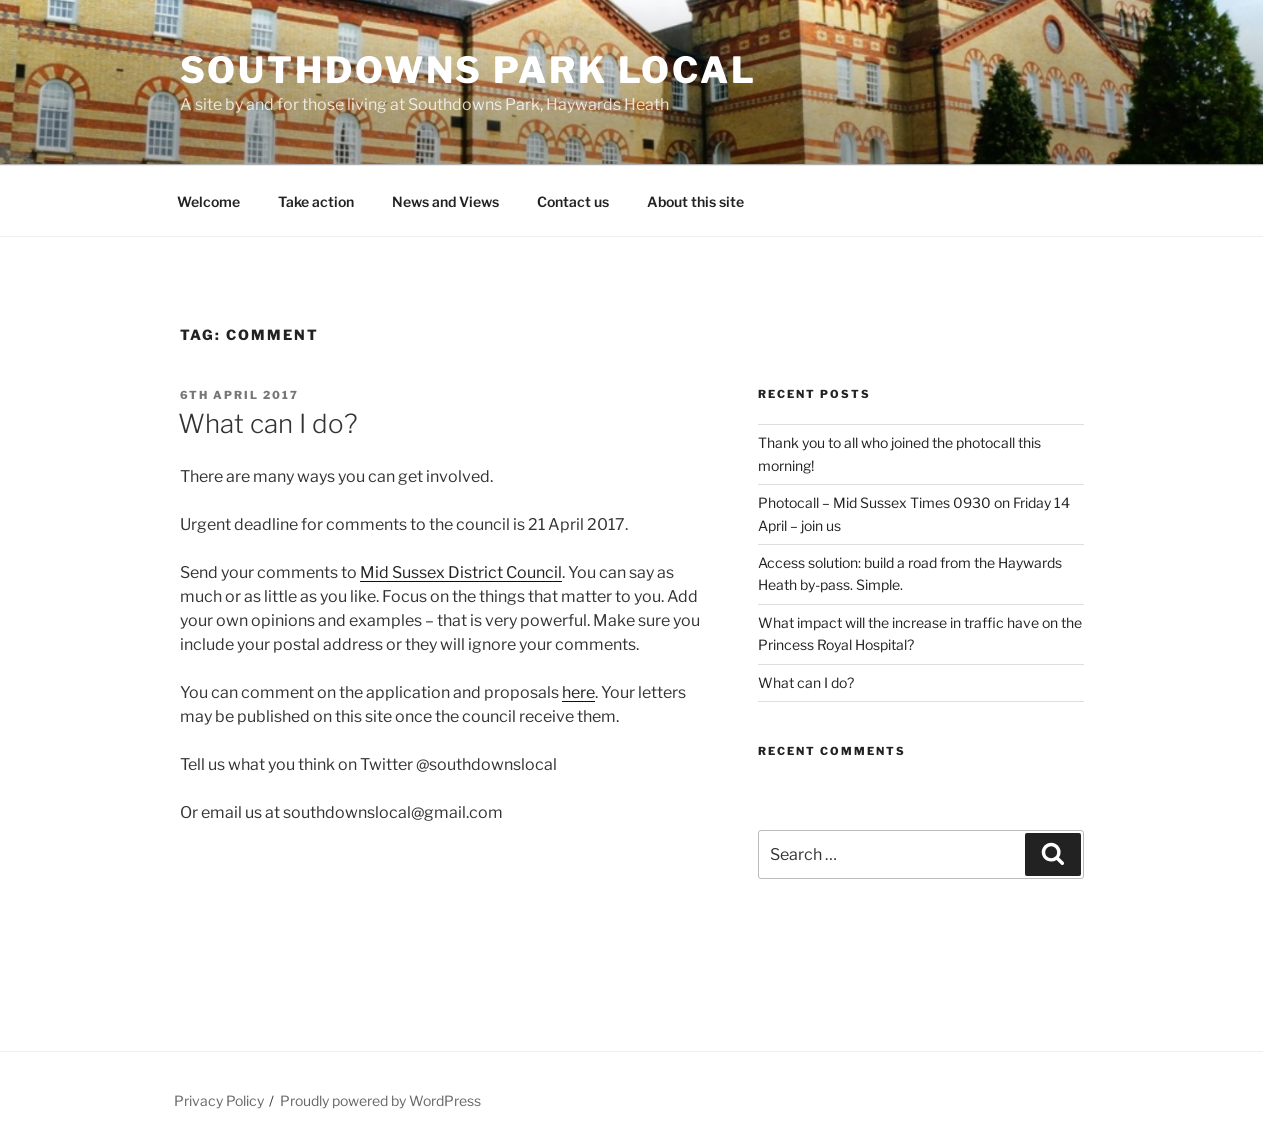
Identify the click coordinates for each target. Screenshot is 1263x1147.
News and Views (445, 201)
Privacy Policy (219, 1100)
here (578, 692)
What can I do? (268, 423)
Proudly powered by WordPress (380, 1100)
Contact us (573, 201)
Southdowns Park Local (468, 70)
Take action (316, 201)
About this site (695, 201)
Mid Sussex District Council (461, 572)
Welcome (208, 201)
